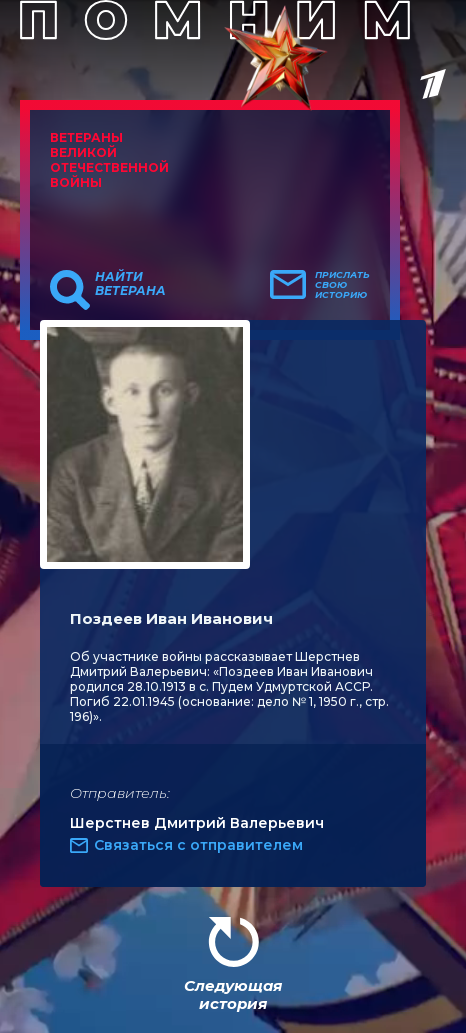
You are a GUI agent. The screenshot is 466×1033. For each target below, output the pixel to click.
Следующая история (233, 994)
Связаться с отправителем (198, 845)
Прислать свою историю (342, 285)
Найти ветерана (130, 284)
